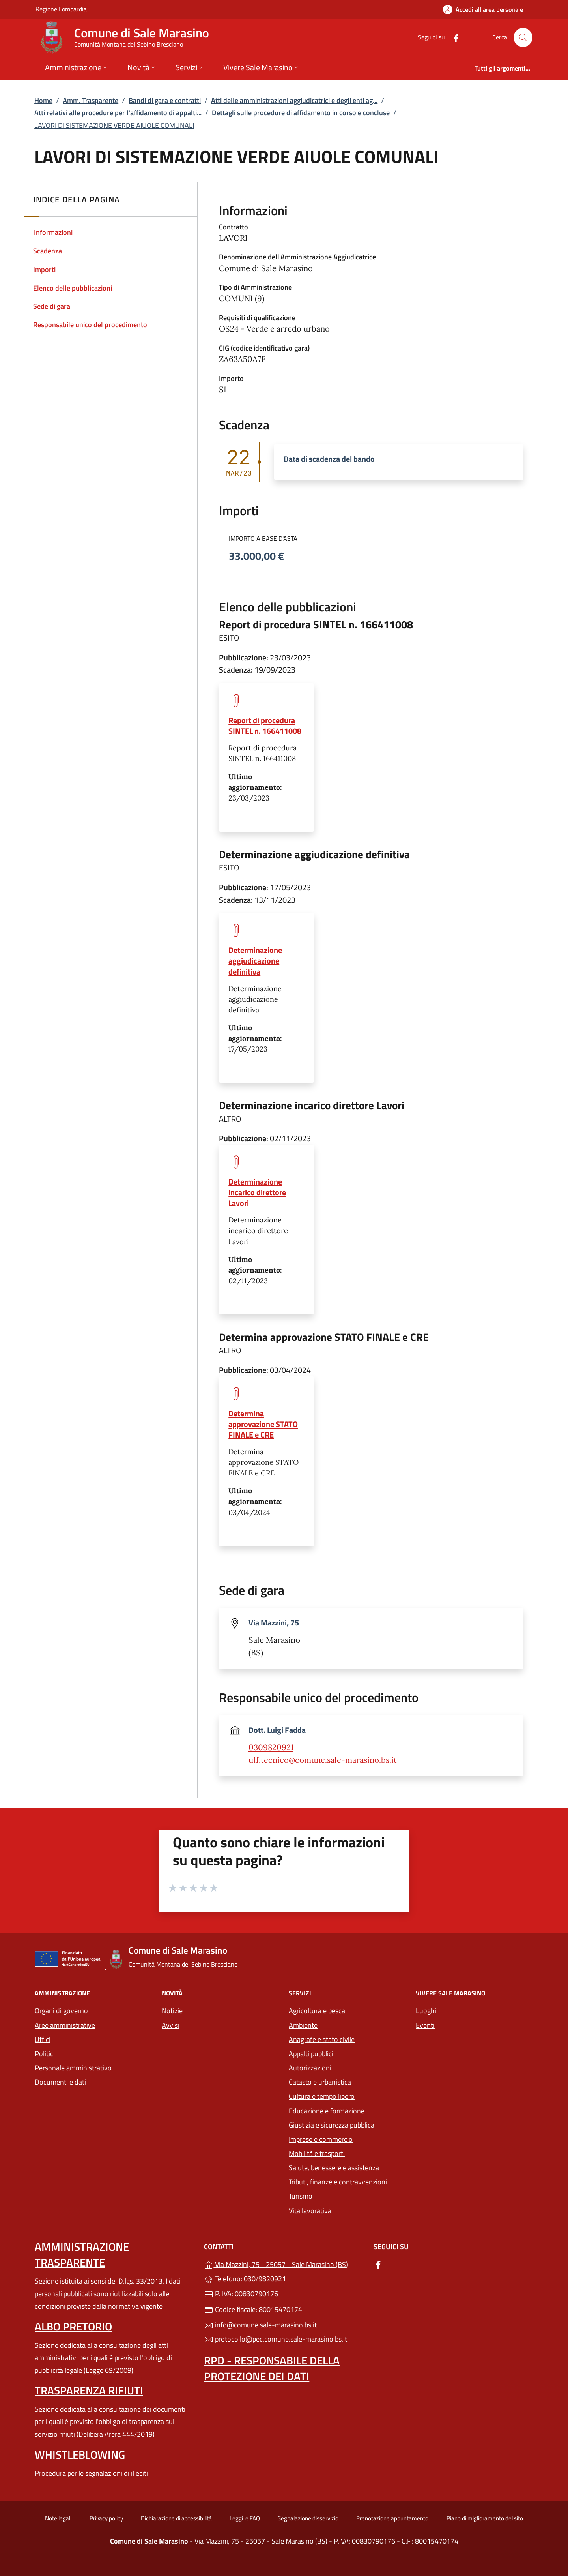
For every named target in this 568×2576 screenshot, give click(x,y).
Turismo (300, 2196)
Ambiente (303, 2025)
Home (43, 100)
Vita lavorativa (310, 2210)
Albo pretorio (73, 2326)
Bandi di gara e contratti (165, 100)
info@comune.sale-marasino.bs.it (260, 2324)
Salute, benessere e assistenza (334, 2167)
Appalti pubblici (311, 2053)
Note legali (58, 2518)
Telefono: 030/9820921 (245, 2278)
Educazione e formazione (326, 2110)
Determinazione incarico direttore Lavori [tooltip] (257, 1192)
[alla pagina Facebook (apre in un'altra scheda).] (453, 37)
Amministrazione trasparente (82, 2254)
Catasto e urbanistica (320, 2082)
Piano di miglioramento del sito (485, 2518)
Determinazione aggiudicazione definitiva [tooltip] (255, 960)
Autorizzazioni (310, 2067)
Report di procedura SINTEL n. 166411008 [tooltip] (264, 725)
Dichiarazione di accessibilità (176, 2518)
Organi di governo (61, 2010)
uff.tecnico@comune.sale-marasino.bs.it (322, 1760)
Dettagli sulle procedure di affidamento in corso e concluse (301, 112)
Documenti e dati (60, 2082)
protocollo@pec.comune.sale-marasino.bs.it (275, 2339)
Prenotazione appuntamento (392, 2518)
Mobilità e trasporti (347, 2153)
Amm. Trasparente (90, 100)
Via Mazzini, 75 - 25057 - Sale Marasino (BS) (284, 2263)
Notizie (172, 2010)
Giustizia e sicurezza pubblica (331, 2125)
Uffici (42, 2039)
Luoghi (426, 2010)
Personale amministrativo (73, 2067)
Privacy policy (106, 2518)
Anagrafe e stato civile (322, 2039)
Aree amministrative (65, 2025)
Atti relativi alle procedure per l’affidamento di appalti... (118, 112)
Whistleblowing (80, 2454)
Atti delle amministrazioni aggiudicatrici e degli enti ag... (294, 100)
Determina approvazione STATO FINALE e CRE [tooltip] (263, 1424)
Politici (45, 2053)
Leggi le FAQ (245, 2518)
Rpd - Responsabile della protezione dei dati (272, 2368)
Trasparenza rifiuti (89, 2390)
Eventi (425, 2025)
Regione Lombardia (61, 9)
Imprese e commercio (321, 2139)
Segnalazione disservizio (308, 2518)
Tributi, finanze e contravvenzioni (338, 2182)
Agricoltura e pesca (317, 2010)
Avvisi (170, 2025)
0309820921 (270, 1747)
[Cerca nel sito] (523, 37)
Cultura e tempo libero (322, 2096)
